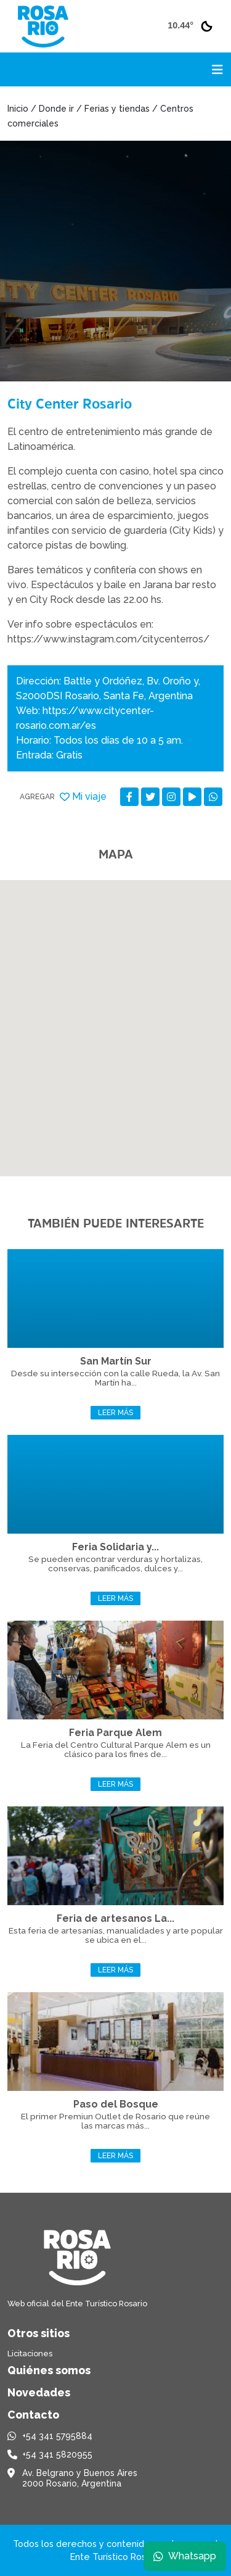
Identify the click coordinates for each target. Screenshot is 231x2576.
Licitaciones (29, 2353)
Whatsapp (184, 2556)
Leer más (115, 1412)
